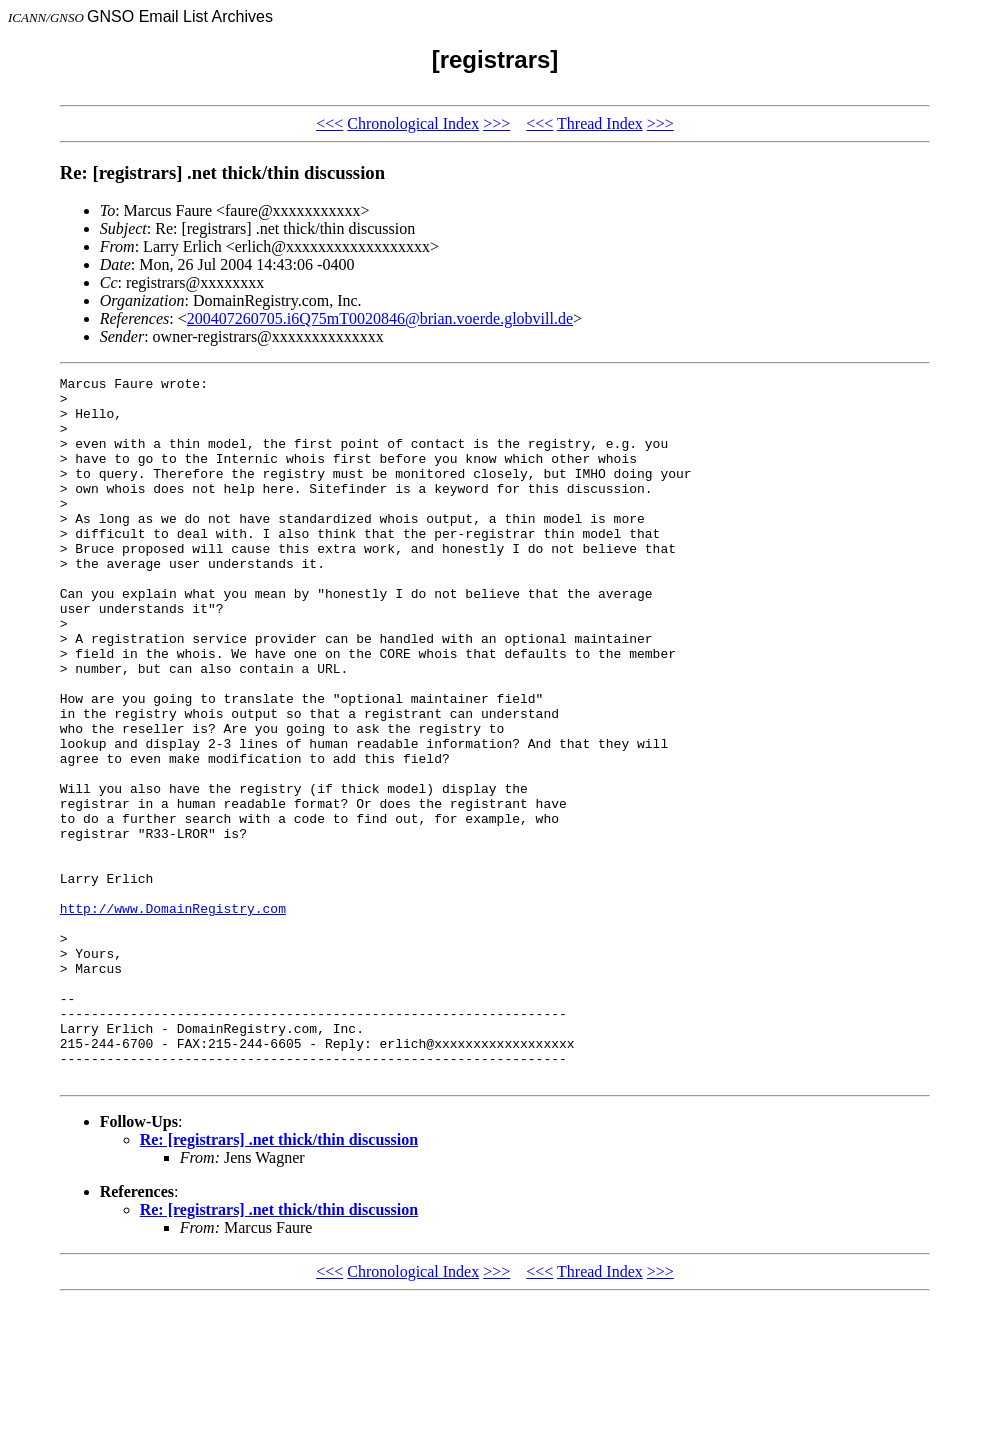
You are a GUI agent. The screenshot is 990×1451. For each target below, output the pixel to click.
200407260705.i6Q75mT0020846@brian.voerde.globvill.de (380, 318)
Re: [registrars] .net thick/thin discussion (279, 1280)
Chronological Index (413, 123)
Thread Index (600, 123)
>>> (496, 123)
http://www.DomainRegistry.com (173, 1016)
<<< (329, 123)
